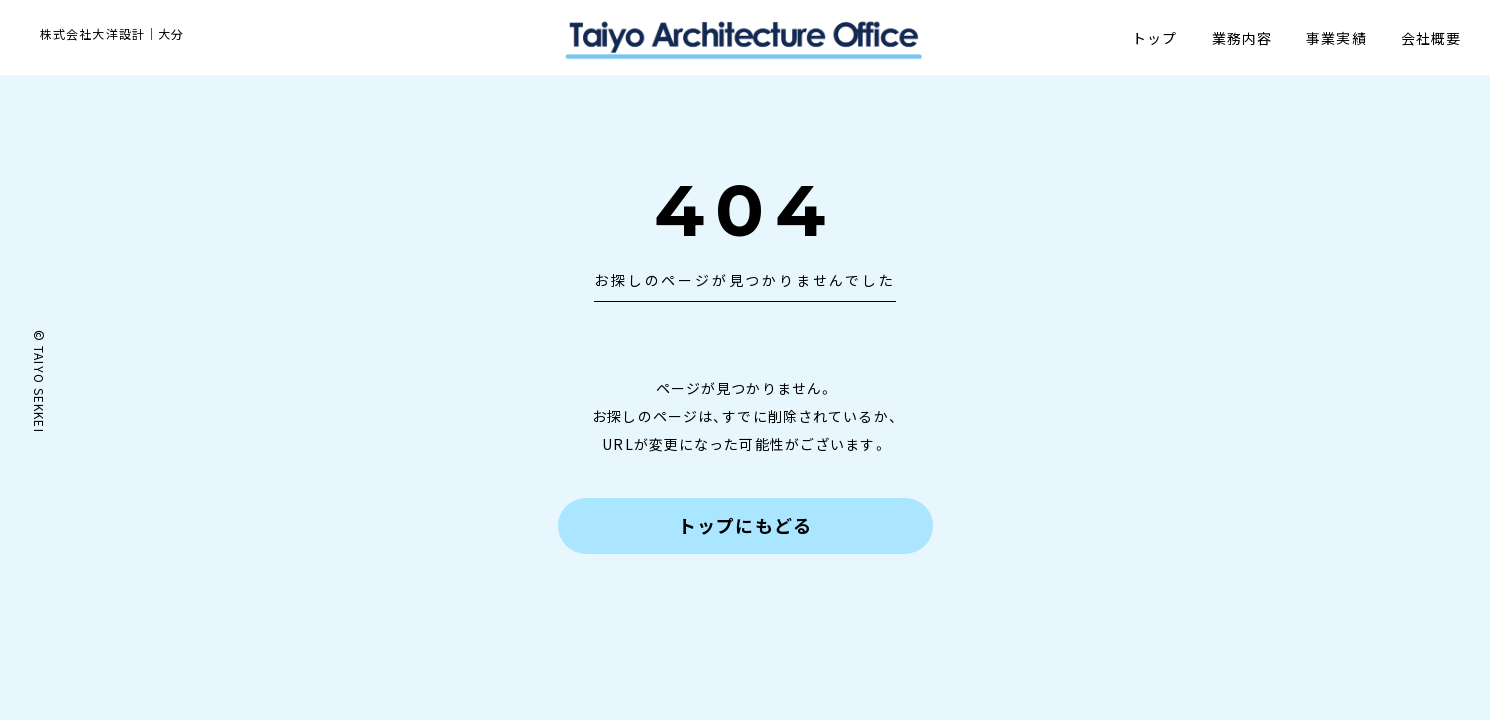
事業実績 (1335, 38)
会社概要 (1430, 38)
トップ (1153, 38)
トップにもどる (745, 525)
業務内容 (1240, 38)
